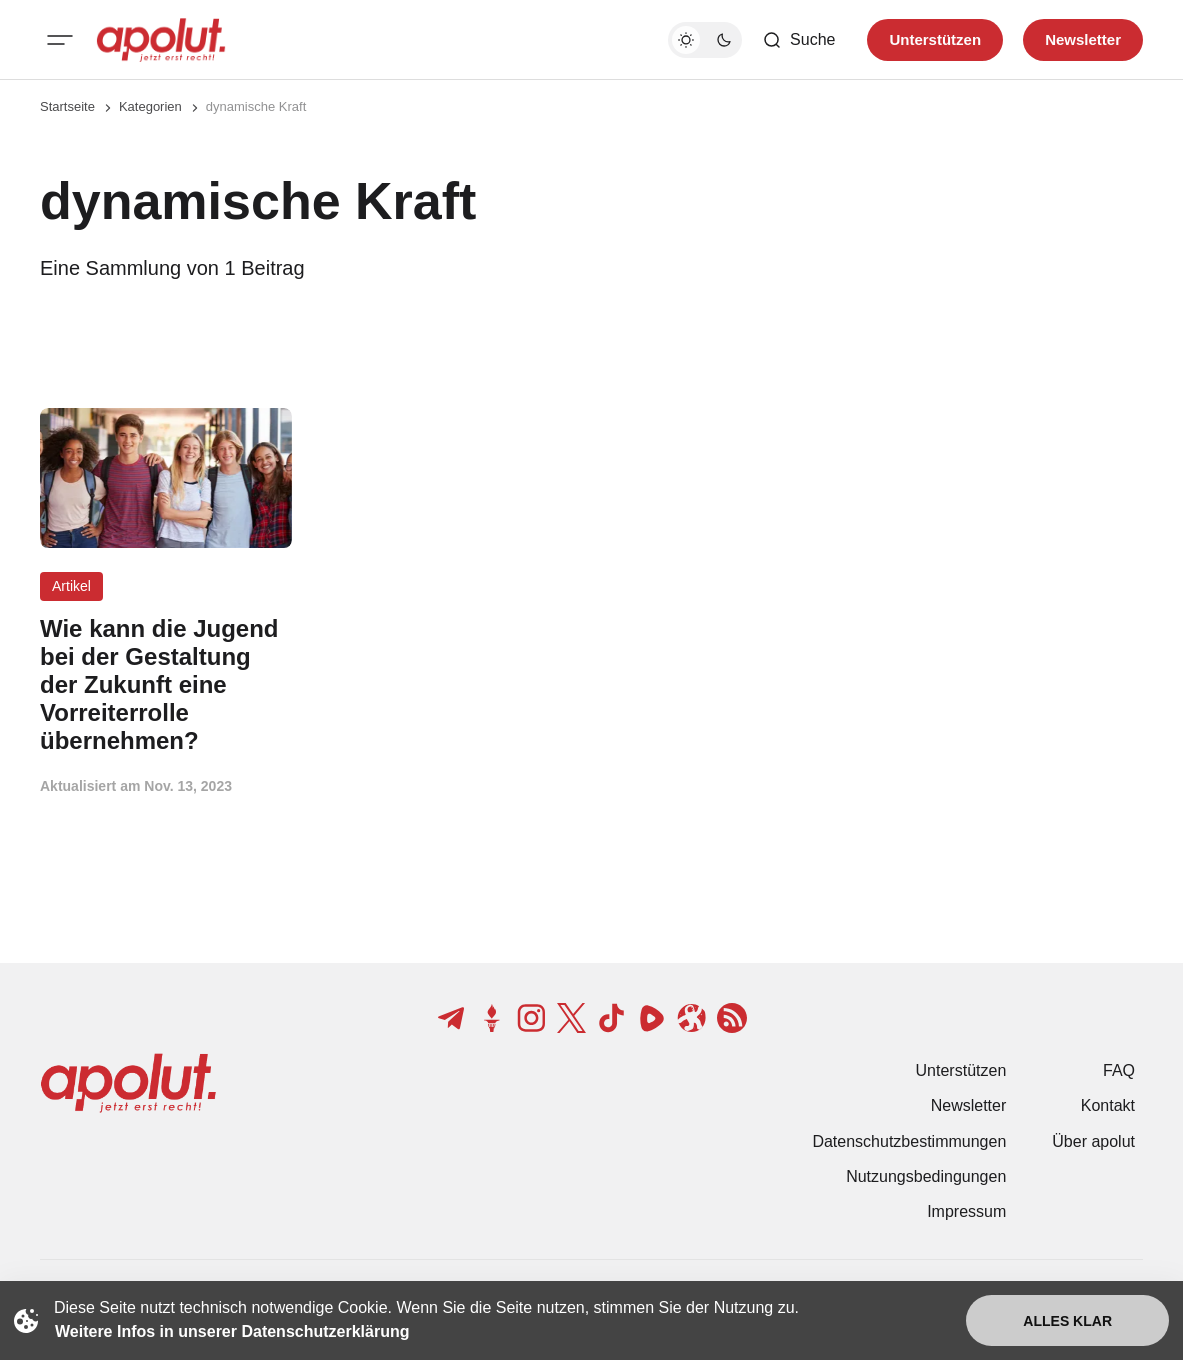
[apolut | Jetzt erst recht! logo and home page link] (161, 40)
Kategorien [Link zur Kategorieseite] (150, 106)
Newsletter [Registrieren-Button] (1083, 39)
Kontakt (1108, 1105)
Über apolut (1093, 1141)
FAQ (1119, 1070)
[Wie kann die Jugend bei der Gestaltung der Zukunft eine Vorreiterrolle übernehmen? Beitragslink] (166, 684)
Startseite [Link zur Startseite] (67, 106)
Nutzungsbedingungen (926, 1176)
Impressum (966, 1211)
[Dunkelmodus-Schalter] (705, 40)
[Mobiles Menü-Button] (60, 40)
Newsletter (969, 1105)
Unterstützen (961, 1070)
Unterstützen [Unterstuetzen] (935, 39)
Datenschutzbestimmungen (909, 1141)
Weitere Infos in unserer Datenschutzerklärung (232, 1331)
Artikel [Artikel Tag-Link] (71, 586)
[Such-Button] (798, 40)
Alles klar (1067, 1321)
